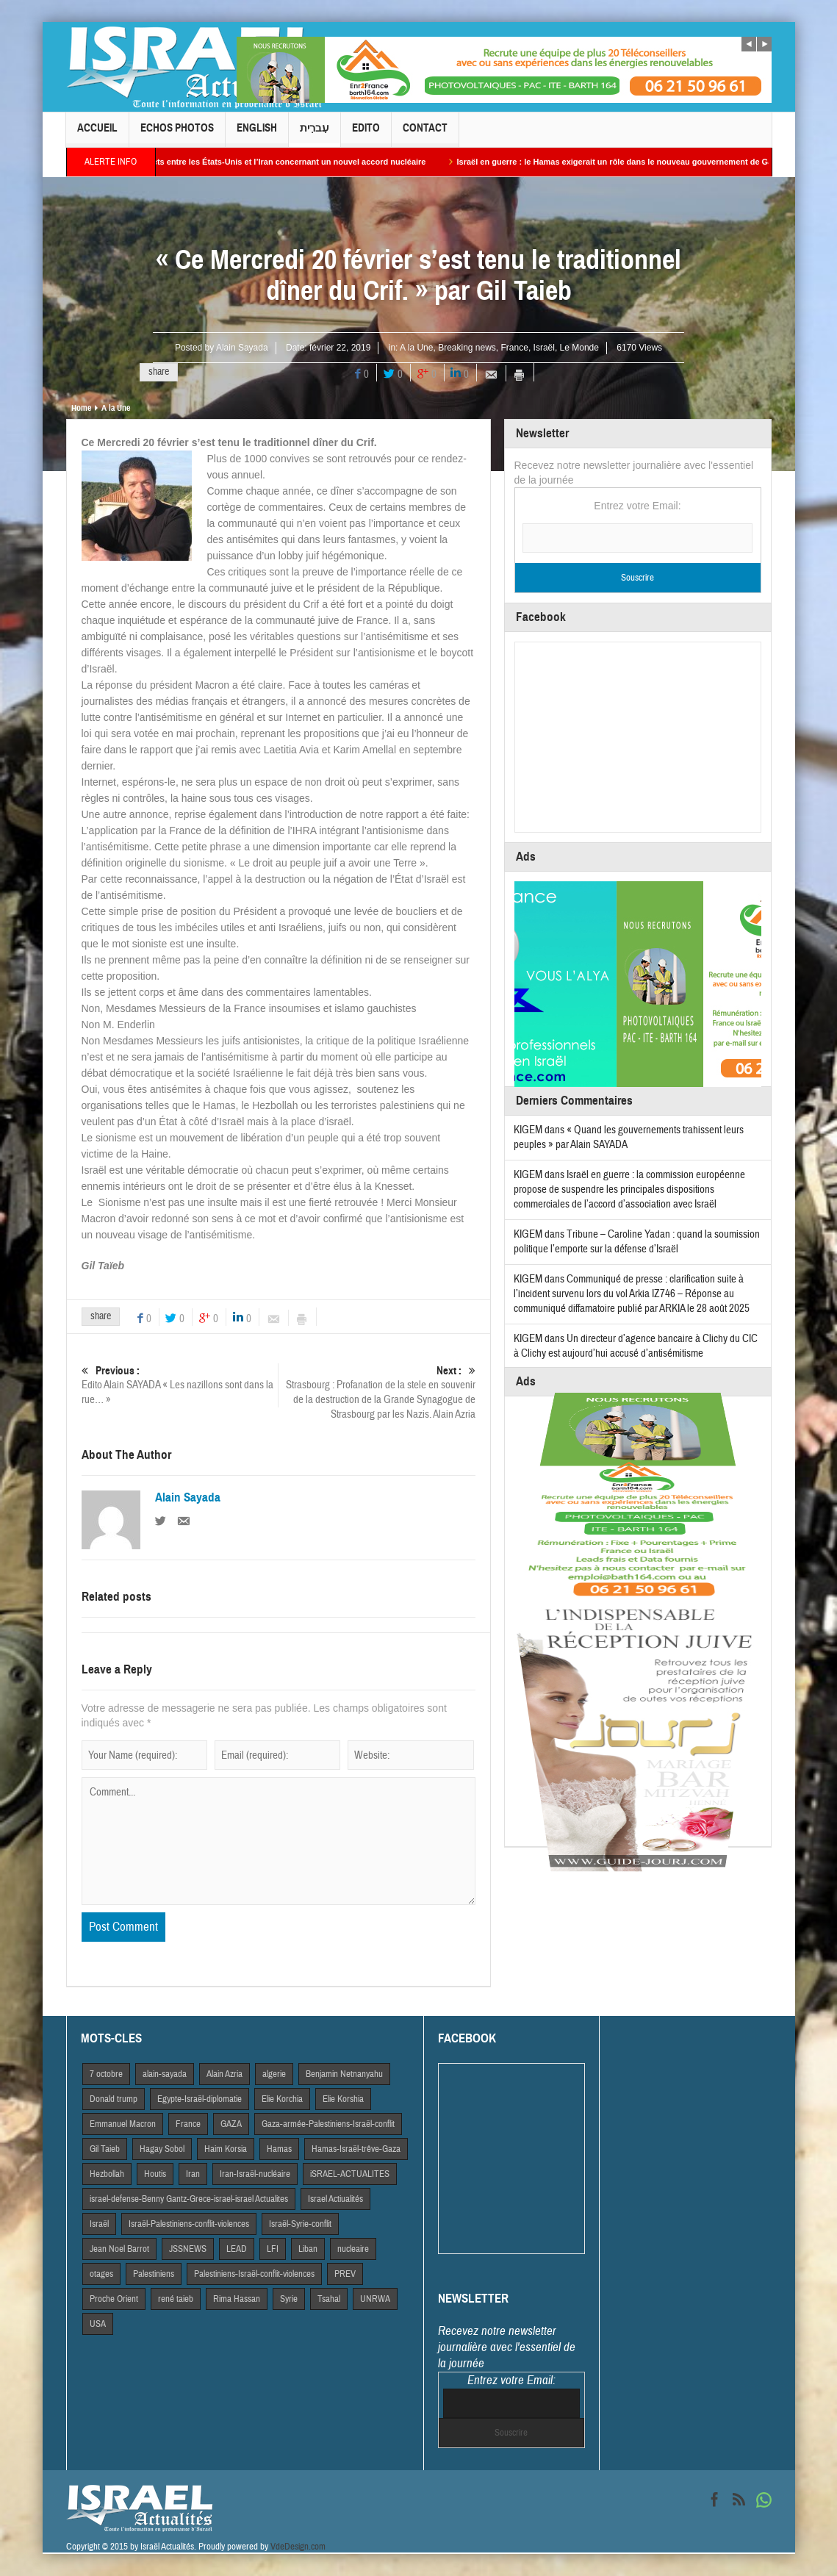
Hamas (279, 2149)
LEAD (236, 2249)
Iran (193, 2174)
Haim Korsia (225, 2149)
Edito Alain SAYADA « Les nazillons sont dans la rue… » (180, 1385)
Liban (307, 2249)
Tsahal (328, 2299)
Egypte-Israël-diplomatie (199, 2099)
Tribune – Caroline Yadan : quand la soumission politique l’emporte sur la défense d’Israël (637, 1241)
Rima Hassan (236, 2299)
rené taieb (175, 2299)
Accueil (97, 134)
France (514, 347)
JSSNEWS (187, 2249)
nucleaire (353, 2249)
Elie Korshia (343, 2099)
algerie (274, 2074)
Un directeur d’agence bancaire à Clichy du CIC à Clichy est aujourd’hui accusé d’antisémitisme (636, 1346)
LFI (273, 2249)
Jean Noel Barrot (119, 2249)
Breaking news (467, 347)
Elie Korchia (282, 2099)
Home (81, 408)
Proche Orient (114, 2299)
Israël (544, 347)
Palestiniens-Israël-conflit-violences (254, 2274)
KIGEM (528, 1130)
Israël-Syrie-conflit (300, 2224)
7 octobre (106, 2074)
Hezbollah (107, 2174)
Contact (425, 134)
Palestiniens (153, 2274)
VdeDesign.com (298, 2546)
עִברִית (314, 134)
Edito (366, 134)
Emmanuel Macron (123, 2124)
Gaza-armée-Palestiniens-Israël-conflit (328, 2124)
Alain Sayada (242, 347)
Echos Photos (177, 134)
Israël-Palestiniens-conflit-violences (189, 2224)
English (257, 134)
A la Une (416, 347)
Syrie (289, 2299)
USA (98, 2324)
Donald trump (113, 2099)
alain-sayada (165, 2074)
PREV (345, 2274)
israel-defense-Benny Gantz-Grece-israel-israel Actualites (189, 2199)
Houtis (155, 2174)
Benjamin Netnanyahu (344, 2074)
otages (101, 2274)
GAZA (231, 2124)
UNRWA (375, 2299)
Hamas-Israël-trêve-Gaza (356, 2149)
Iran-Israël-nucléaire (255, 2174)
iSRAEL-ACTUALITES (349, 2174)
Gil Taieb (105, 2149)
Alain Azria (224, 2074)
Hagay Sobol (162, 2149)
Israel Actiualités (335, 2199)
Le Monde (579, 347)
